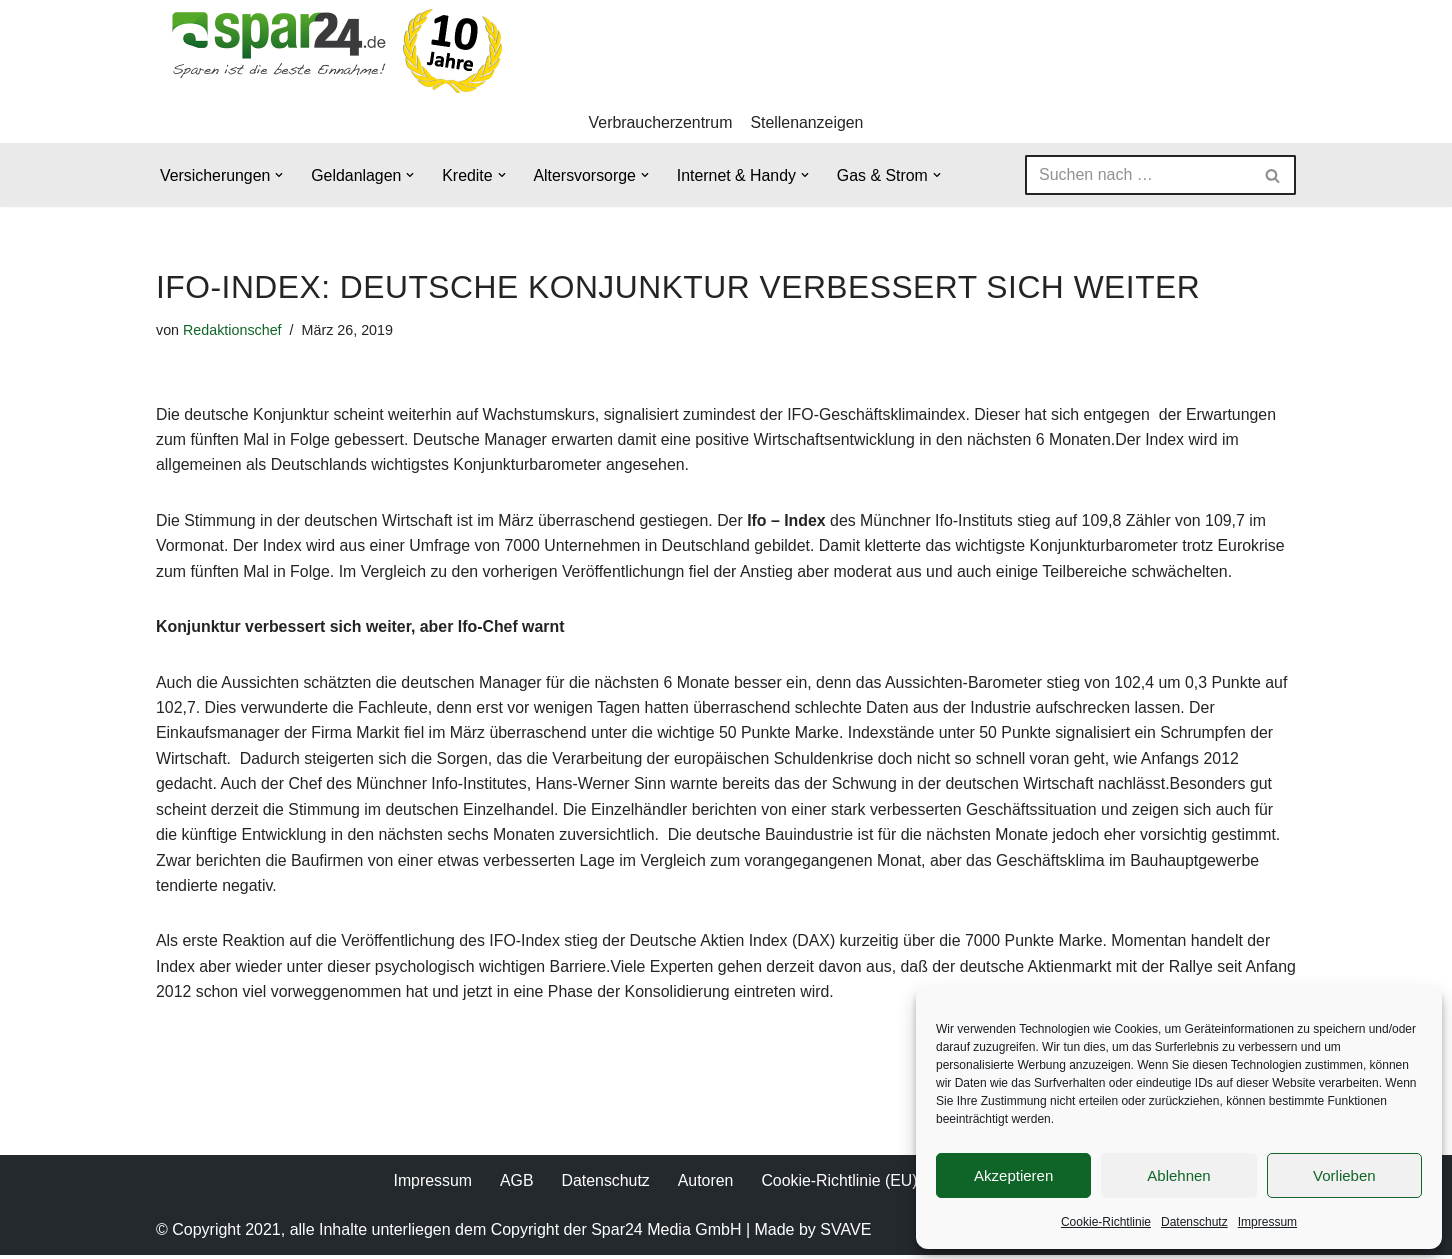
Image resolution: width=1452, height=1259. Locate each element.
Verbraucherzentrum (660, 122)
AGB (516, 1184)
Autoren (705, 1184)
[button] (280, 176)
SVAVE (845, 1233)
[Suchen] (1138, 176)
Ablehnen (1178, 1175)
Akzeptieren (1013, 1175)
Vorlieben (1344, 1175)
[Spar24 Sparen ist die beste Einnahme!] (331, 50)
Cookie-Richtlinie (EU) (839, 1184)
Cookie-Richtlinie (1106, 1222)
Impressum (1267, 1222)
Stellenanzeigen (808, 122)
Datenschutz (1194, 1222)
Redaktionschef (232, 330)
